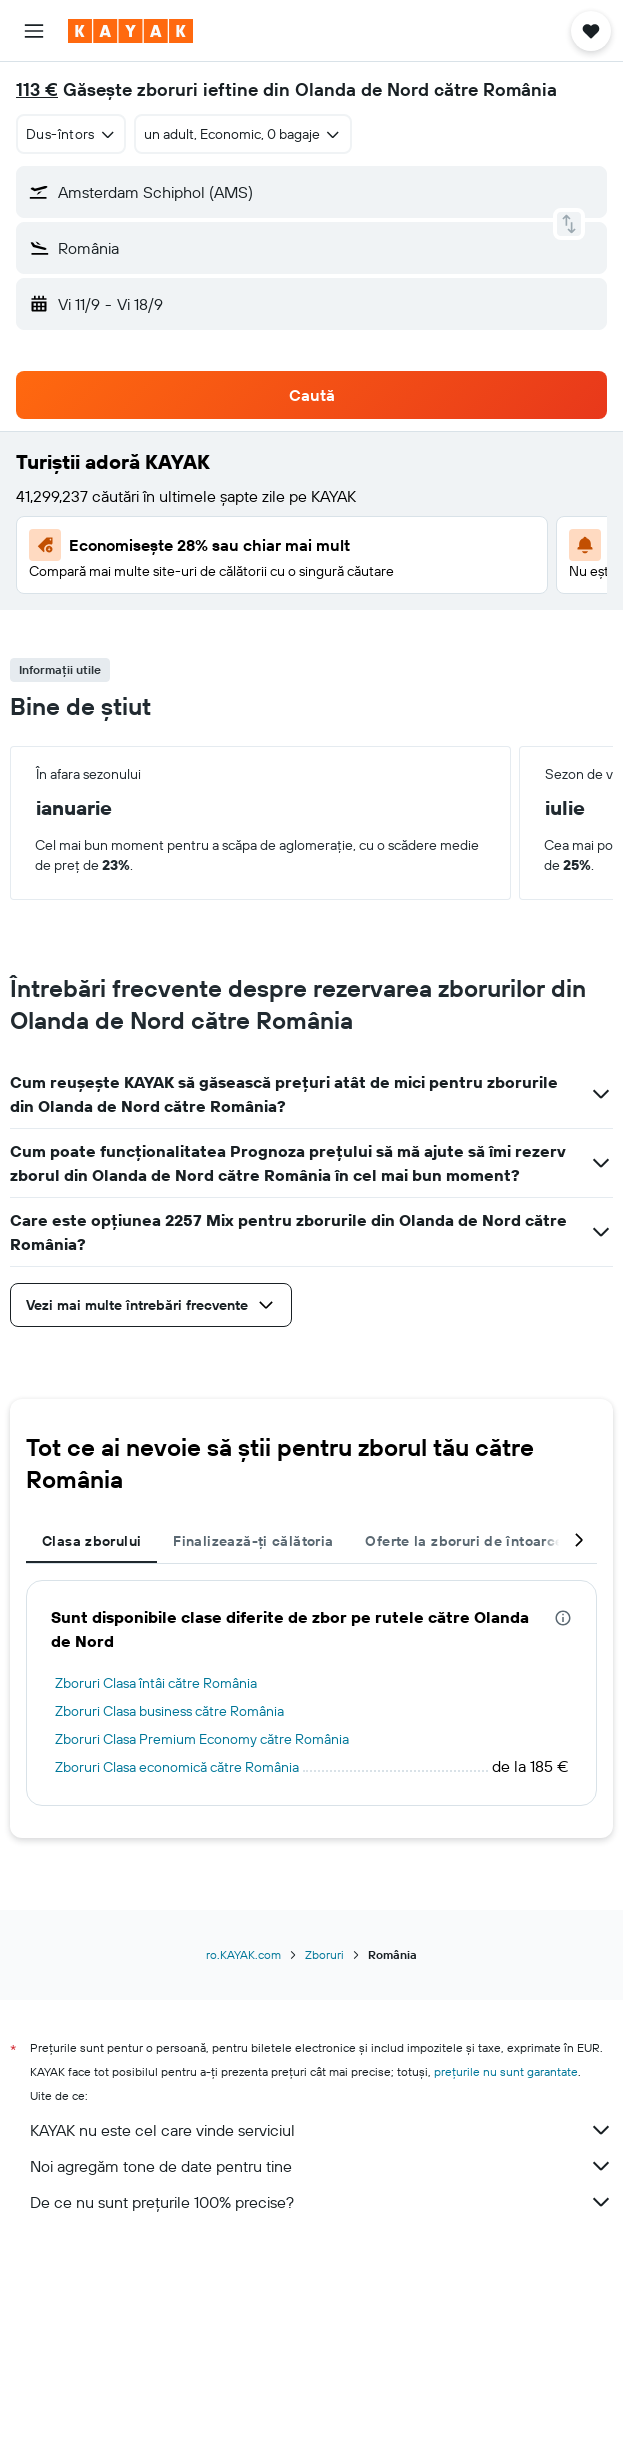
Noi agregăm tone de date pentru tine (321, 2166)
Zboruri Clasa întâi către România (156, 1683)
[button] (34, 31)
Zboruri (324, 1954)
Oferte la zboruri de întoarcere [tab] (471, 1541)
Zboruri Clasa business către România (169, 1711)
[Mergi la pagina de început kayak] (130, 31)
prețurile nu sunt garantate (506, 2071)
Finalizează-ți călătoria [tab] (253, 1541)
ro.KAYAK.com (243, 1954)
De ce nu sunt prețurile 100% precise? (321, 2202)
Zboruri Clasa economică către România (177, 1767)
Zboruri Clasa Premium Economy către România (202, 1739)
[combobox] (71, 134)
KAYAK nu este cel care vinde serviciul (321, 2130)
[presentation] (563, 1618)
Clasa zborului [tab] (91, 1541)
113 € (37, 89)
